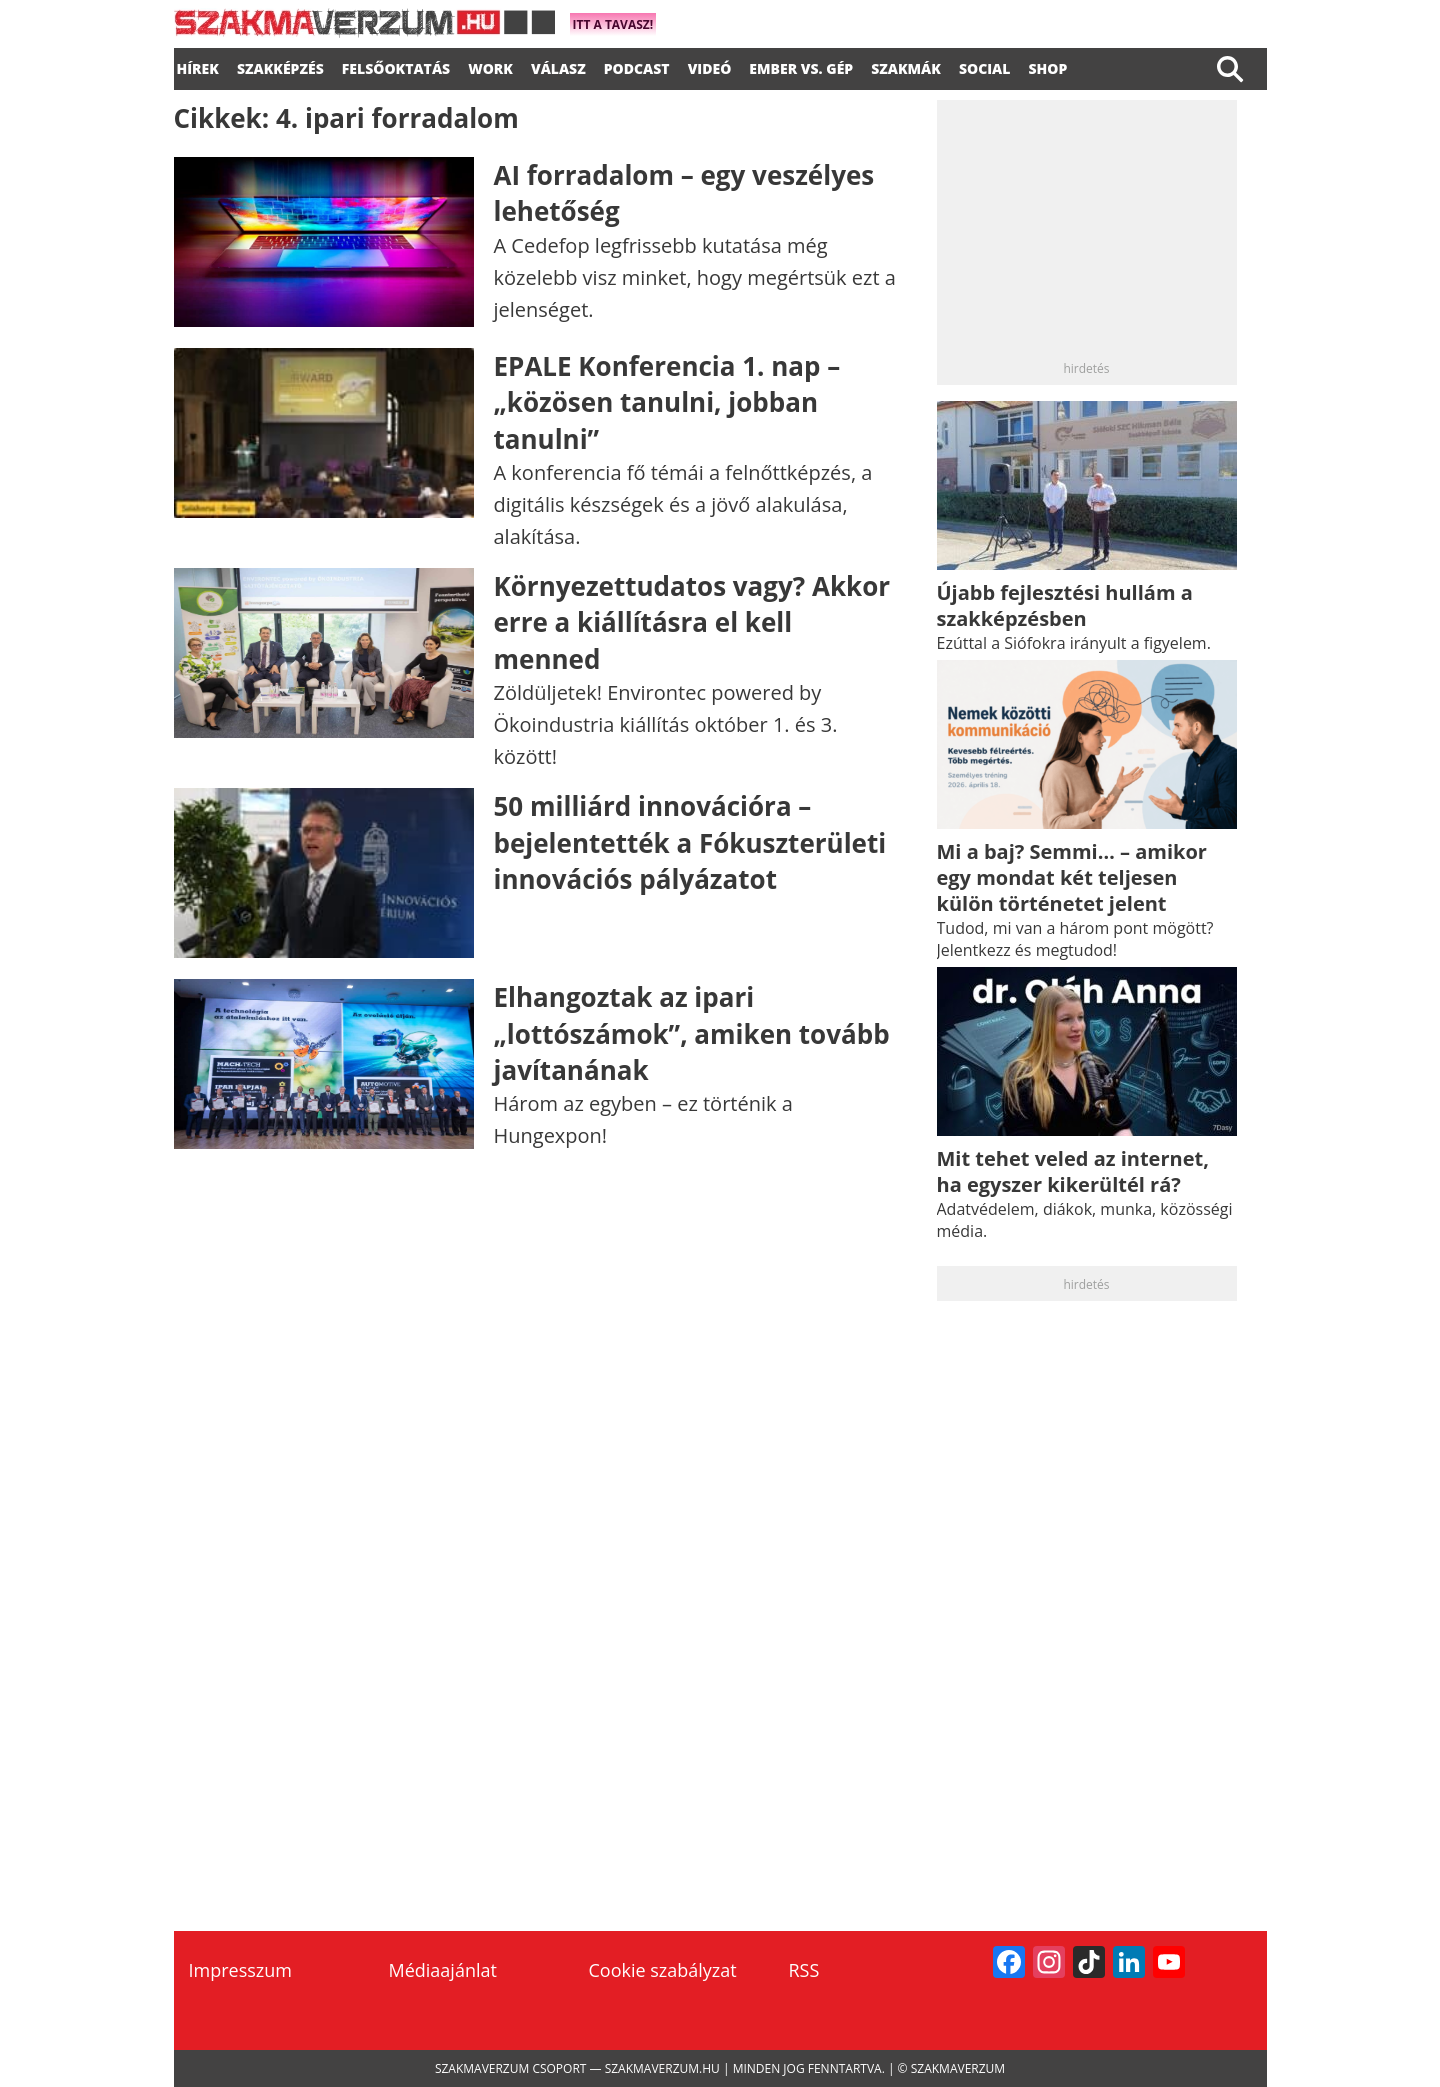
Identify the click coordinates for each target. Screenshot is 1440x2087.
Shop (1047, 66)
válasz (558, 66)
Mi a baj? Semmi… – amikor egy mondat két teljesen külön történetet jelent (1072, 877)
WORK (490, 66)
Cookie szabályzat (663, 1970)
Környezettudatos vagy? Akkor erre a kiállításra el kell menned (692, 622)
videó (710, 66)
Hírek (198, 66)
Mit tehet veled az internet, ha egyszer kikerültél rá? (1073, 1171)
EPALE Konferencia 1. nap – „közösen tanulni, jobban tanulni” (667, 402)
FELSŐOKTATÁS (396, 66)
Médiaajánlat (443, 1970)
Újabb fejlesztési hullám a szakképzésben (1065, 605)
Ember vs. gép (801, 66)
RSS (804, 1970)
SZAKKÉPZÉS (280, 66)
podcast (637, 66)
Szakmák (906, 66)
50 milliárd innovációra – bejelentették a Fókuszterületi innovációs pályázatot (690, 842)
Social (985, 66)
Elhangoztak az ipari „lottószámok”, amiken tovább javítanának (692, 1033)
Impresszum (240, 1970)
